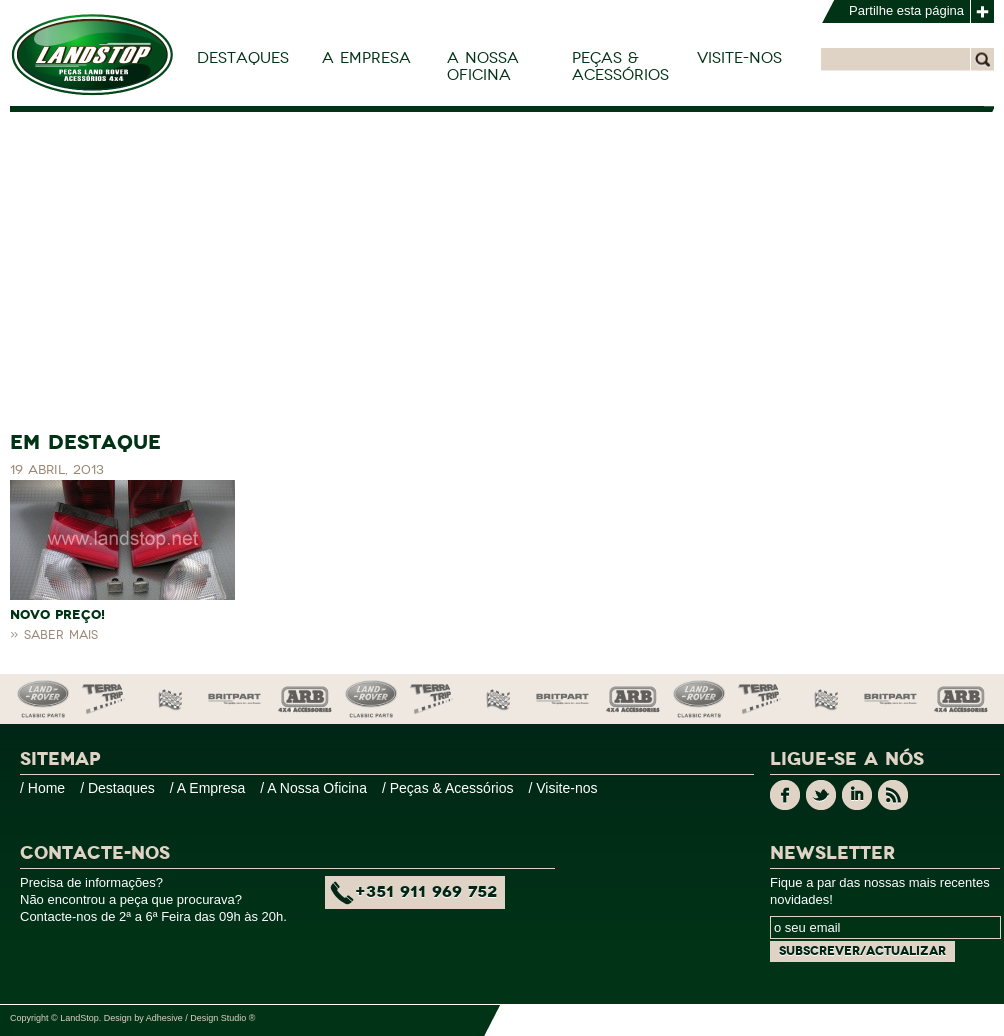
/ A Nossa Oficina (313, 788)
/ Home (42, 788)
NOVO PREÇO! (57, 615)
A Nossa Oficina (483, 66)
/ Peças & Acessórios (448, 788)
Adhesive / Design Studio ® (201, 1018)
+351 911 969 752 (426, 892)
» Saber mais (54, 635)
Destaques (243, 58)
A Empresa (366, 58)
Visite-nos (739, 58)
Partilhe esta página (906, 10)
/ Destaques (117, 788)
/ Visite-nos (562, 788)
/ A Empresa (207, 788)
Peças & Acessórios (620, 66)
